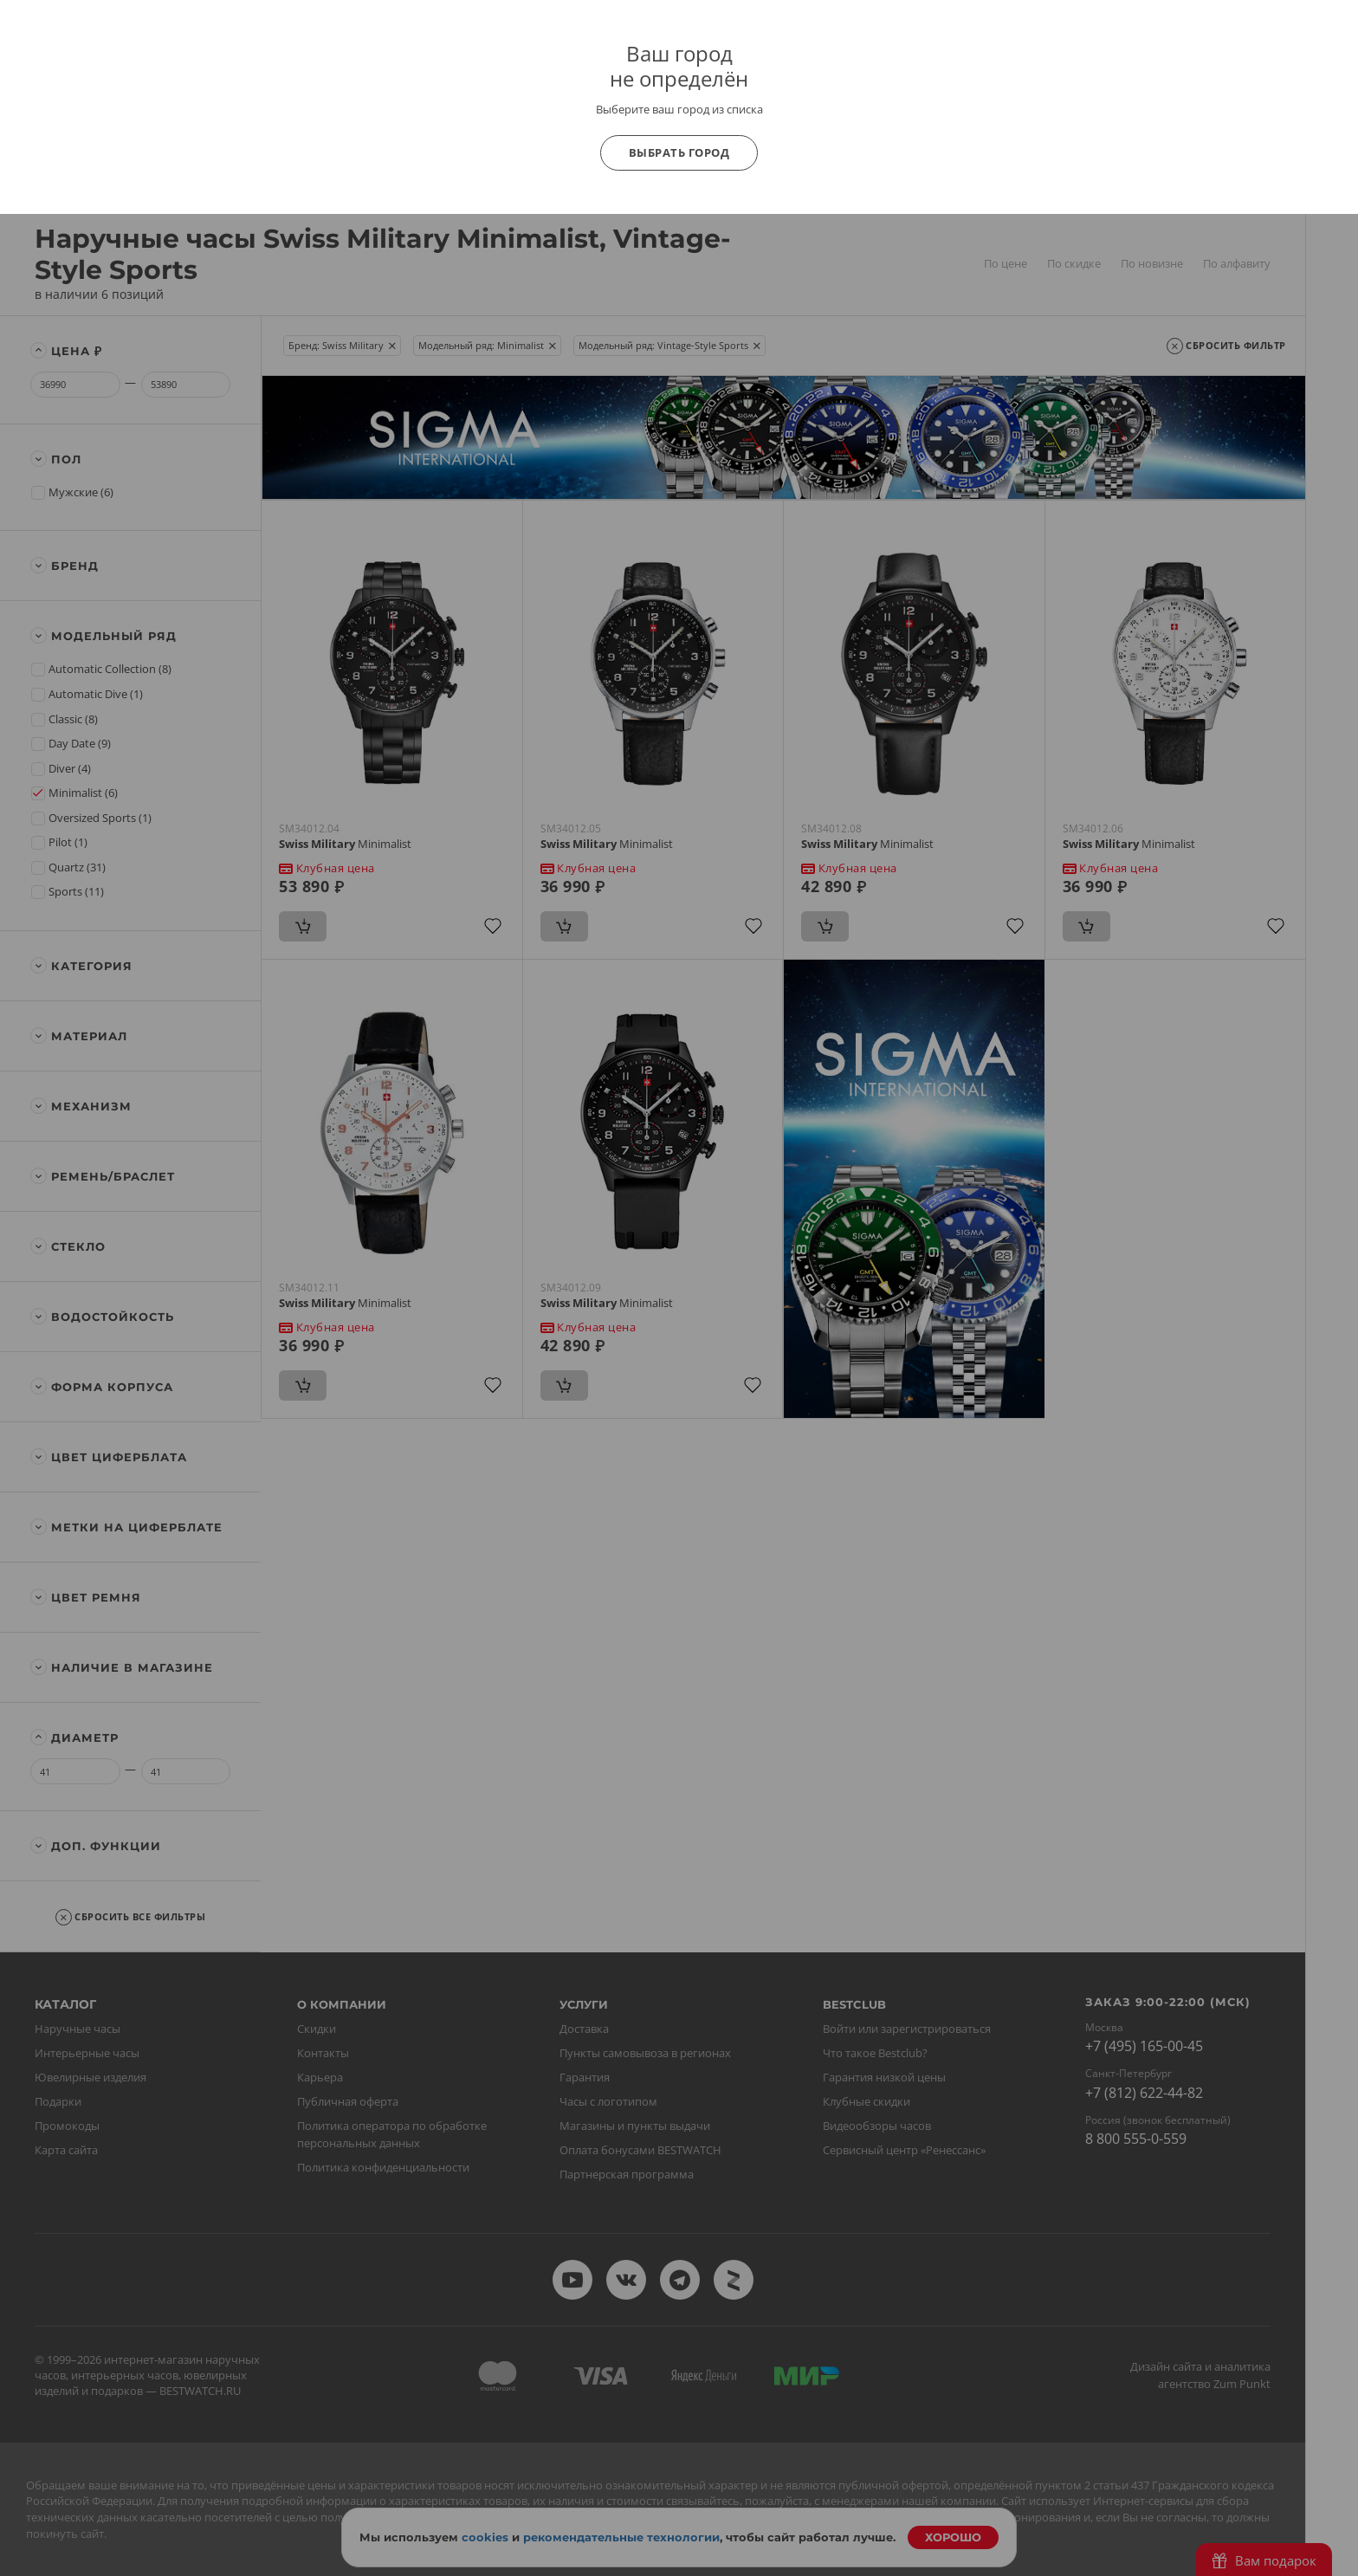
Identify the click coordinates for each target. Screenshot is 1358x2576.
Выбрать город (679, 152)
